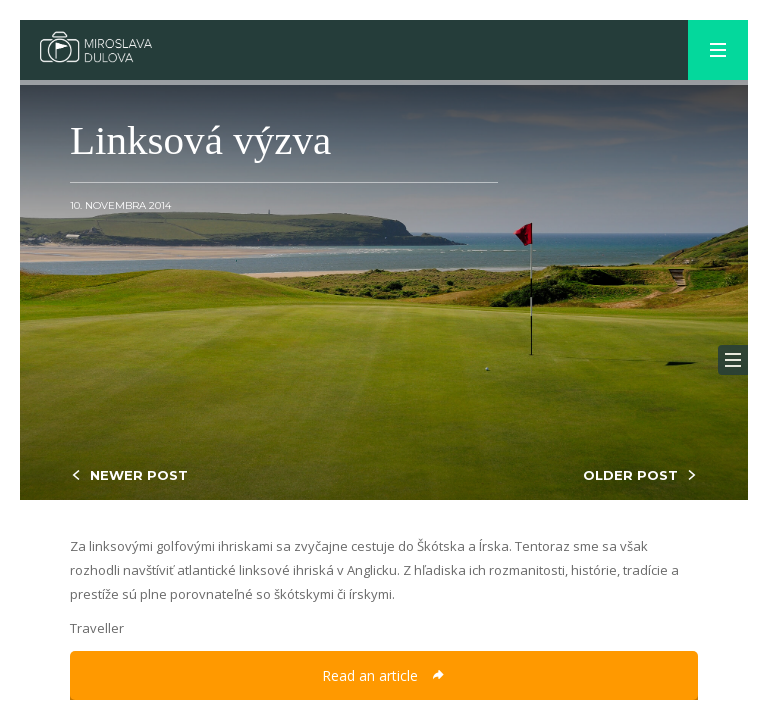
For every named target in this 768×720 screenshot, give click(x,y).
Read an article (384, 675)
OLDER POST (630, 475)
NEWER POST (139, 475)
